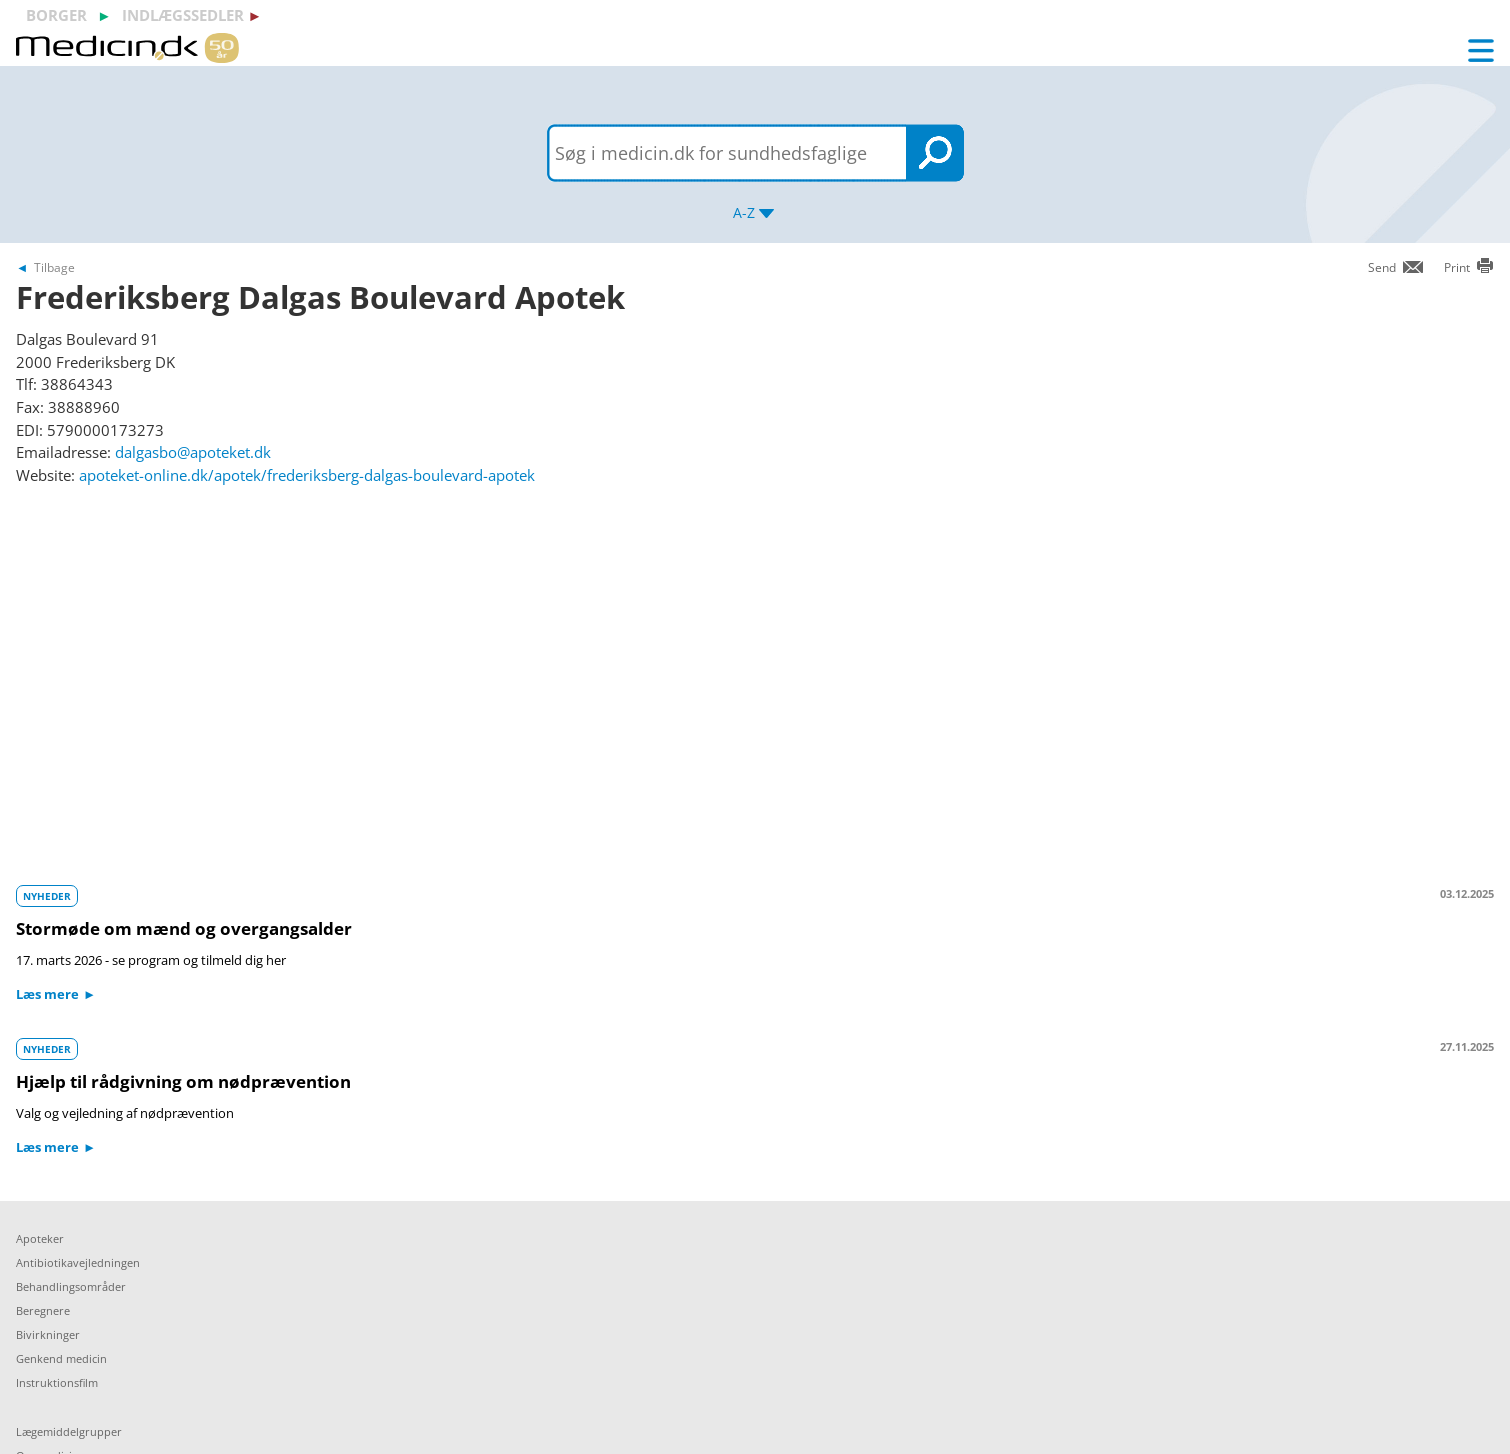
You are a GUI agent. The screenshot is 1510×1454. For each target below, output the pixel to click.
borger (56, 15)
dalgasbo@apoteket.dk (193, 452)
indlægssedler (183, 15)
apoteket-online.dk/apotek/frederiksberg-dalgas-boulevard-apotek (307, 475)
